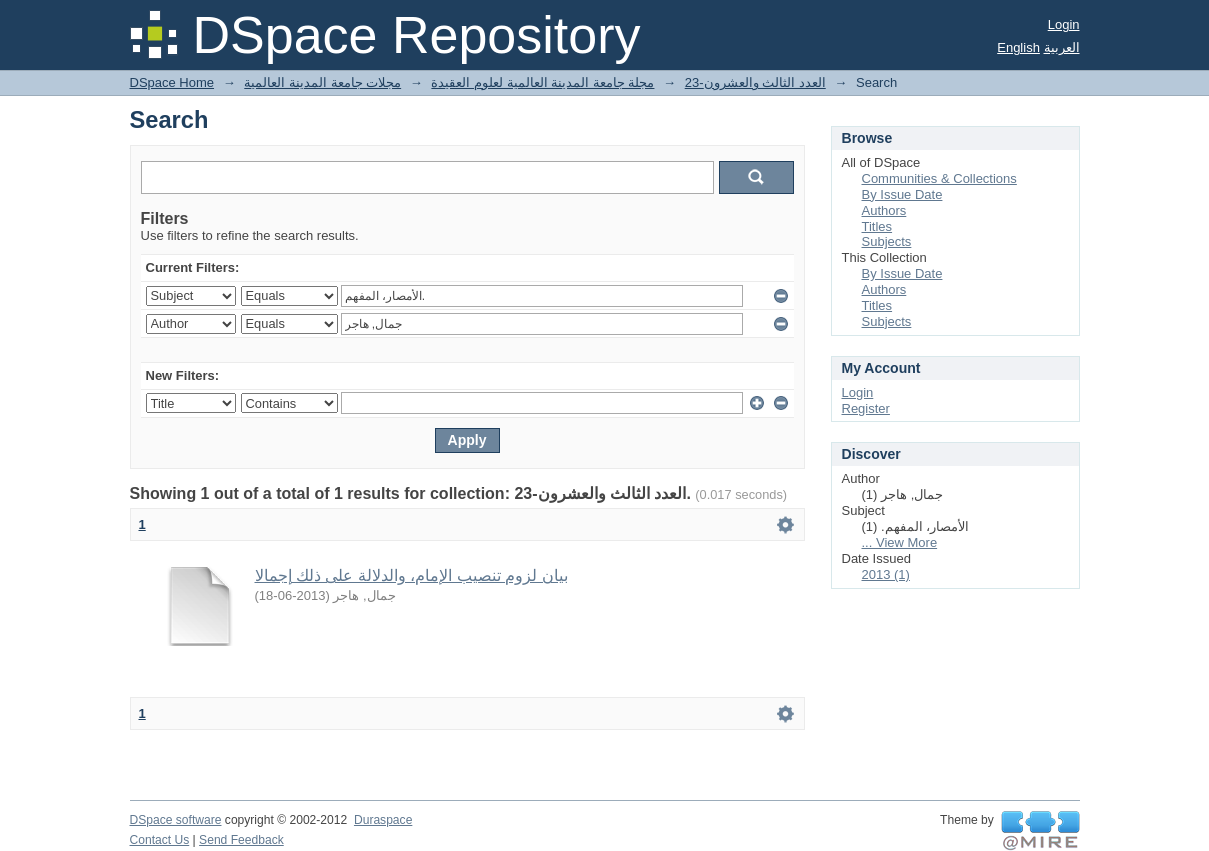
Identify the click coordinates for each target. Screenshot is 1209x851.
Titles (877, 226)
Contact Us (160, 840)
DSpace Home (172, 82)
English (1018, 47)
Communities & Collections (939, 178)
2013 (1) (886, 574)
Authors (884, 210)
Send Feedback (241, 840)
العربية (1062, 47)
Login (1064, 24)
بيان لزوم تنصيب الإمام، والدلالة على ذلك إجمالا (411, 575)
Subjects (887, 241)
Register (866, 408)
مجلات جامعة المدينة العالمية (322, 82)
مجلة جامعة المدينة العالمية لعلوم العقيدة (542, 82)
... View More (900, 542)
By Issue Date (902, 194)
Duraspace (383, 820)
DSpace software (176, 820)
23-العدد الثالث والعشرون (755, 82)
